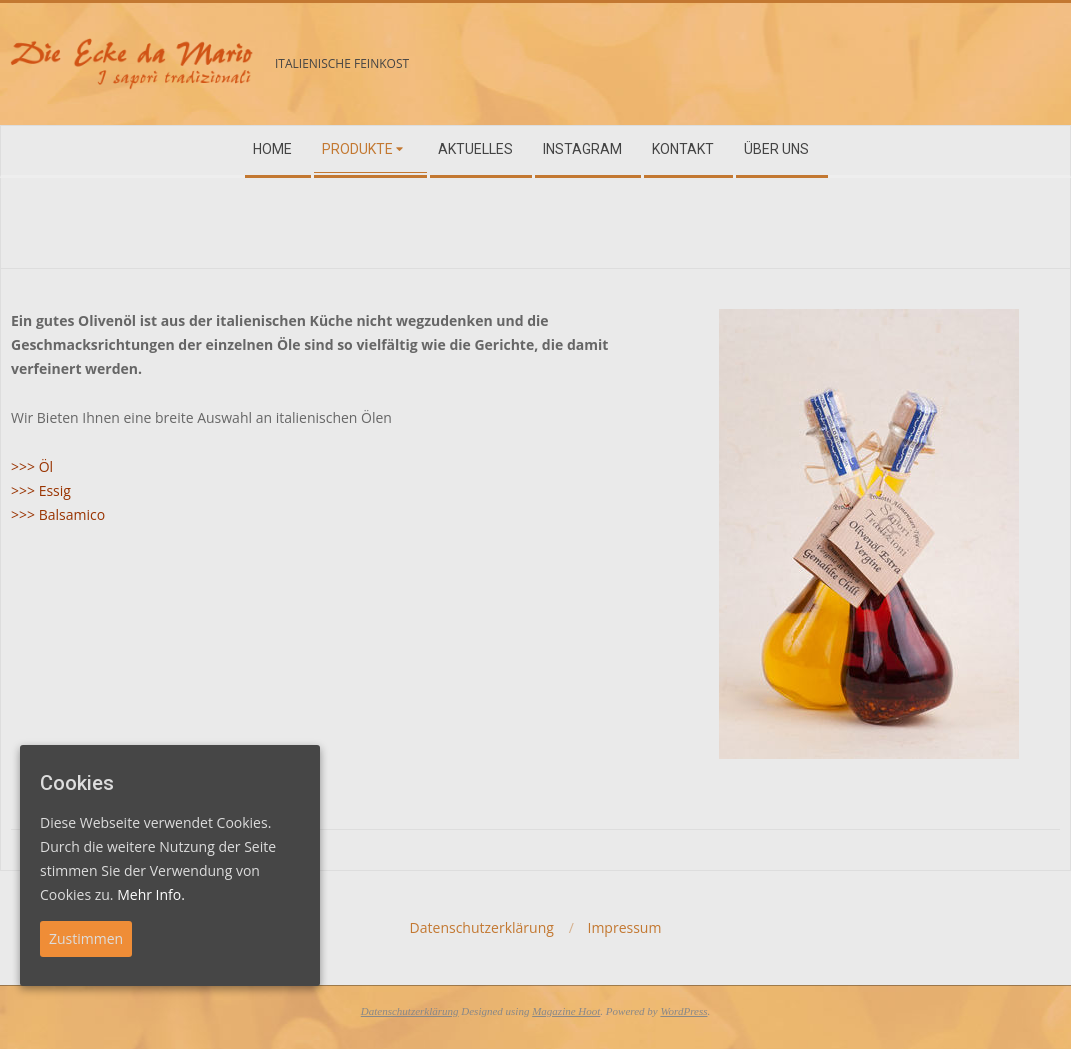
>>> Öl (32, 466)
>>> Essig (41, 490)
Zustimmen (86, 938)
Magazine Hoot (566, 1011)
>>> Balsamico (58, 514)
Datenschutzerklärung (410, 1011)
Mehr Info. (151, 894)
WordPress (683, 1011)
